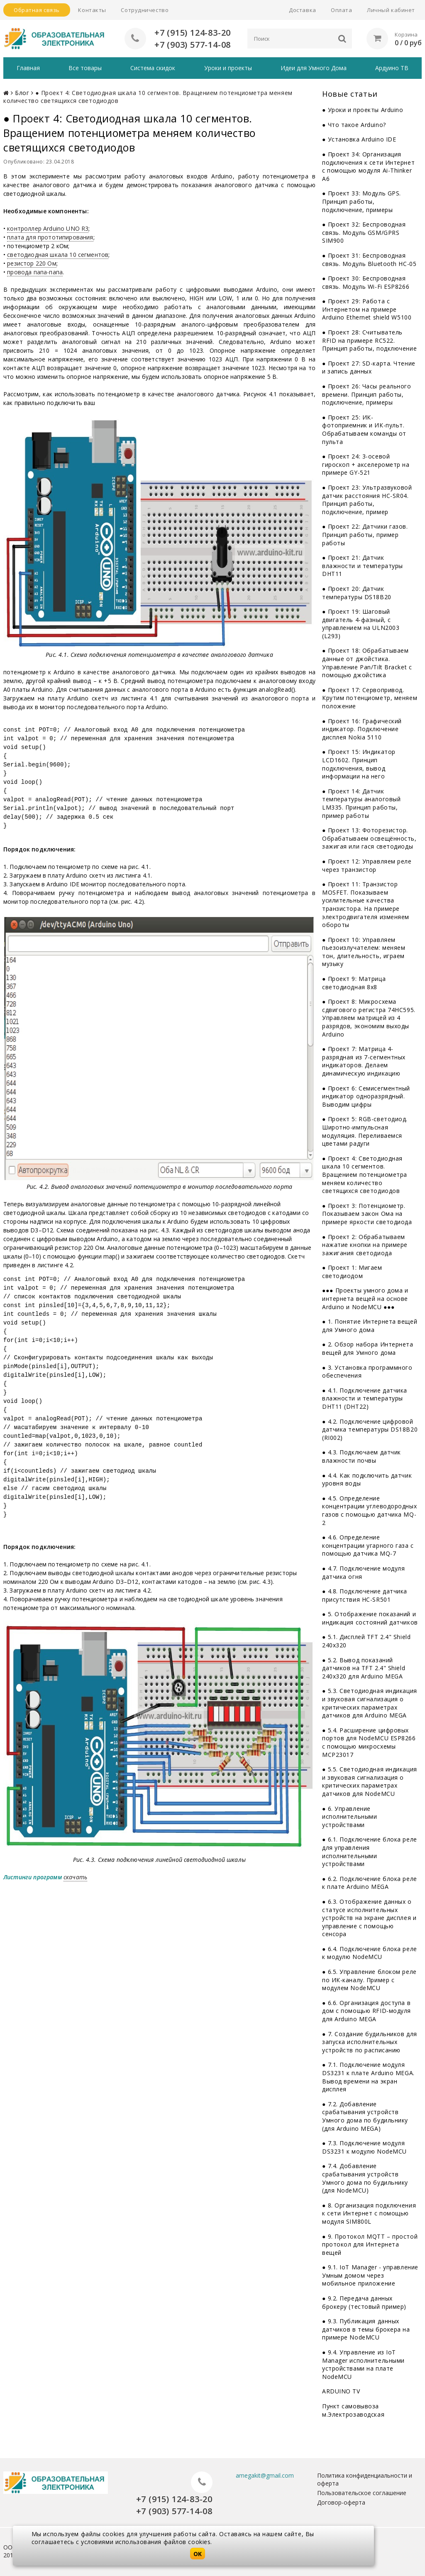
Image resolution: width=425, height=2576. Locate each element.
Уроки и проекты (228, 68)
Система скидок (152, 68)
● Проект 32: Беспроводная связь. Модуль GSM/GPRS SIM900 (363, 232)
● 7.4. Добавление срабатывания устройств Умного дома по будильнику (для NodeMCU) (365, 2178)
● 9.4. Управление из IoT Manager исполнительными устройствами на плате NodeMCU (363, 2364)
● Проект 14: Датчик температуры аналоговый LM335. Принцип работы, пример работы (361, 803)
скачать (75, 1877)
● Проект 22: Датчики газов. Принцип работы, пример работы (365, 534)
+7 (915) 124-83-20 (192, 32)
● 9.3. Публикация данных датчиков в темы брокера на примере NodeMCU (366, 2329)
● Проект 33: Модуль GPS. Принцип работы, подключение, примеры (361, 201)
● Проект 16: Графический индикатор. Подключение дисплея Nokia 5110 (362, 729)
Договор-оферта (341, 2502)
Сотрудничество (145, 10)
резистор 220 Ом (31, 263)
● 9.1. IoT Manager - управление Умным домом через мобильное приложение (370, 2275)
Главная (28, 68)
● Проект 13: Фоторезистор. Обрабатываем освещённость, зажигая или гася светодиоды (369, 838)
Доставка (302, 10)
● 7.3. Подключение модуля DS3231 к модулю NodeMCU (364, 2147)
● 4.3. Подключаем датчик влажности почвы (361, 1456)
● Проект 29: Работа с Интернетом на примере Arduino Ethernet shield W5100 (366, 309)
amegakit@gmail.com (265, 2475)
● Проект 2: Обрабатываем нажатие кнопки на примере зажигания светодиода (365, 1245)
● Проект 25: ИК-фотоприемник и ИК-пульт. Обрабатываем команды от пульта (364, 429)
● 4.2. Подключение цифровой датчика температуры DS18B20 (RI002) (370, 1429)
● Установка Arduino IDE (359, 139)
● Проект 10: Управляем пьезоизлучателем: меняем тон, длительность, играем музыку (363, 952)
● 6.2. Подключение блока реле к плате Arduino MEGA (369, 1883)
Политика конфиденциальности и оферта (364, 2479)
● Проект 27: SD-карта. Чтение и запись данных (368, 367)
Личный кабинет (391, 10)
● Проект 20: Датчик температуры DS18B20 (356, 593)
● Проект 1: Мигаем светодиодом (352, 1272)
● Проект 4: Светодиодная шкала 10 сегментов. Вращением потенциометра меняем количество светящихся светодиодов (364, 1174)
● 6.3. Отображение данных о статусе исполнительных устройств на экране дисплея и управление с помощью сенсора (369, 1918)
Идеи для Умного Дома (314, 68)
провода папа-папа (35, 272)
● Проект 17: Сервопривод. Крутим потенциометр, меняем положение (369, 698)
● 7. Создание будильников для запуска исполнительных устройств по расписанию (369, 2042)
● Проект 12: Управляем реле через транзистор (367, 865)
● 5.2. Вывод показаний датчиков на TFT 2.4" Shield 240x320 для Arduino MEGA (363, 1668)
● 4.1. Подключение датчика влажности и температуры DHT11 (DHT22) (364, 1398)
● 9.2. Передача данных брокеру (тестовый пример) (364, 2302)
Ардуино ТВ (391, 68)
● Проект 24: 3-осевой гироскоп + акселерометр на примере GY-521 (366, 464)
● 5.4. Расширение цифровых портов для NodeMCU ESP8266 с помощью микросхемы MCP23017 (369, 1742)
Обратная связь (37, 10)
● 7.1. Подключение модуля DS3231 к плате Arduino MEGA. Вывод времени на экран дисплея (368, 2077)
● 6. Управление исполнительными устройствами (349, 1817)
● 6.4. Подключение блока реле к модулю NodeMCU (369, 1953)
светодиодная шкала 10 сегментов (57, 255)
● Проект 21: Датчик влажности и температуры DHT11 (362, 566)
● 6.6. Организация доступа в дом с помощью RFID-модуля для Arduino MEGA (366, 2011)
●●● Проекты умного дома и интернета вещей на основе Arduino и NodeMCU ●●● (365, 1298)
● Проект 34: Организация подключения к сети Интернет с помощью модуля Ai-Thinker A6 (368, 166)
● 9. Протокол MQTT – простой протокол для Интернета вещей (370, 2244)
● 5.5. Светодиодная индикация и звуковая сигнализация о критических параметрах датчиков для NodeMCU (369, 1781)
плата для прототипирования (50, 237)
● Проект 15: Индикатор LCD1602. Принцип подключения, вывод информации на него (359, 764)
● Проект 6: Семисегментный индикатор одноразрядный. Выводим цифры (366, 1096)
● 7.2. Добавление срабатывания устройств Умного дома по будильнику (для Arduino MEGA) (365, 2116)
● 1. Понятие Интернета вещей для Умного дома (369, 1325)
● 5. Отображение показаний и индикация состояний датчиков (370, 1618)
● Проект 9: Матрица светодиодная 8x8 (354, 983)
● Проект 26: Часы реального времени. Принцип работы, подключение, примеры (366, 394)
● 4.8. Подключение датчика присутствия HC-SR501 (364, 1595)
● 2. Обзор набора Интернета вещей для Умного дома (367, 1348)
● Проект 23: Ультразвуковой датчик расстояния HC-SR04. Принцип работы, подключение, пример (367, 499)
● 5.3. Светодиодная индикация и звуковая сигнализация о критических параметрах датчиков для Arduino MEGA (369, 1703)
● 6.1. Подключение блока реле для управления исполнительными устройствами (369, 1851)
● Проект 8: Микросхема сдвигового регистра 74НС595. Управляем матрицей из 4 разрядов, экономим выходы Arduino (368, 1018)
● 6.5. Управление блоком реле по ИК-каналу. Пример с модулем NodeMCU (369, 1980)
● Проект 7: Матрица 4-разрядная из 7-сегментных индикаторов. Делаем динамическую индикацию (363, 1061)
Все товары (85, 68)
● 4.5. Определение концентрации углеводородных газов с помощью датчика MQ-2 (369, 1510)
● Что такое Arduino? (354, 125)
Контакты (92, 10)
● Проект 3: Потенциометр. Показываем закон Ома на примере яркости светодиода (367, 1214)
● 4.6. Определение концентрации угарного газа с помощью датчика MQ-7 (368, 1545)
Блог (22, 93)
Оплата (341, 10)
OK (197, 2554)
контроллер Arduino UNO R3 (47, 228)
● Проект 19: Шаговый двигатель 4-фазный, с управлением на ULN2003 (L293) (360, 623)
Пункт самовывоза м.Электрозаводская (353, 2410)
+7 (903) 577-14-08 (192, 44)
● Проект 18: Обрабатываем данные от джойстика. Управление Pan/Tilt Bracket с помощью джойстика (367, 662)
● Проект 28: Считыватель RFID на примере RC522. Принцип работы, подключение (369, 340)
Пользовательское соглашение (361, 2493)
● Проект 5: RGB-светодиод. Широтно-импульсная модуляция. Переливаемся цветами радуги (365, 1131)
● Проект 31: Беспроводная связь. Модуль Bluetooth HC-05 (369, 259)
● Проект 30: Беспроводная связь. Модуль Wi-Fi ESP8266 (365, 282)
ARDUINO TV (341, 2391)
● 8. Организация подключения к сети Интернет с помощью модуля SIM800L (369, 2213)
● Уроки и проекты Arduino (362, 110)
